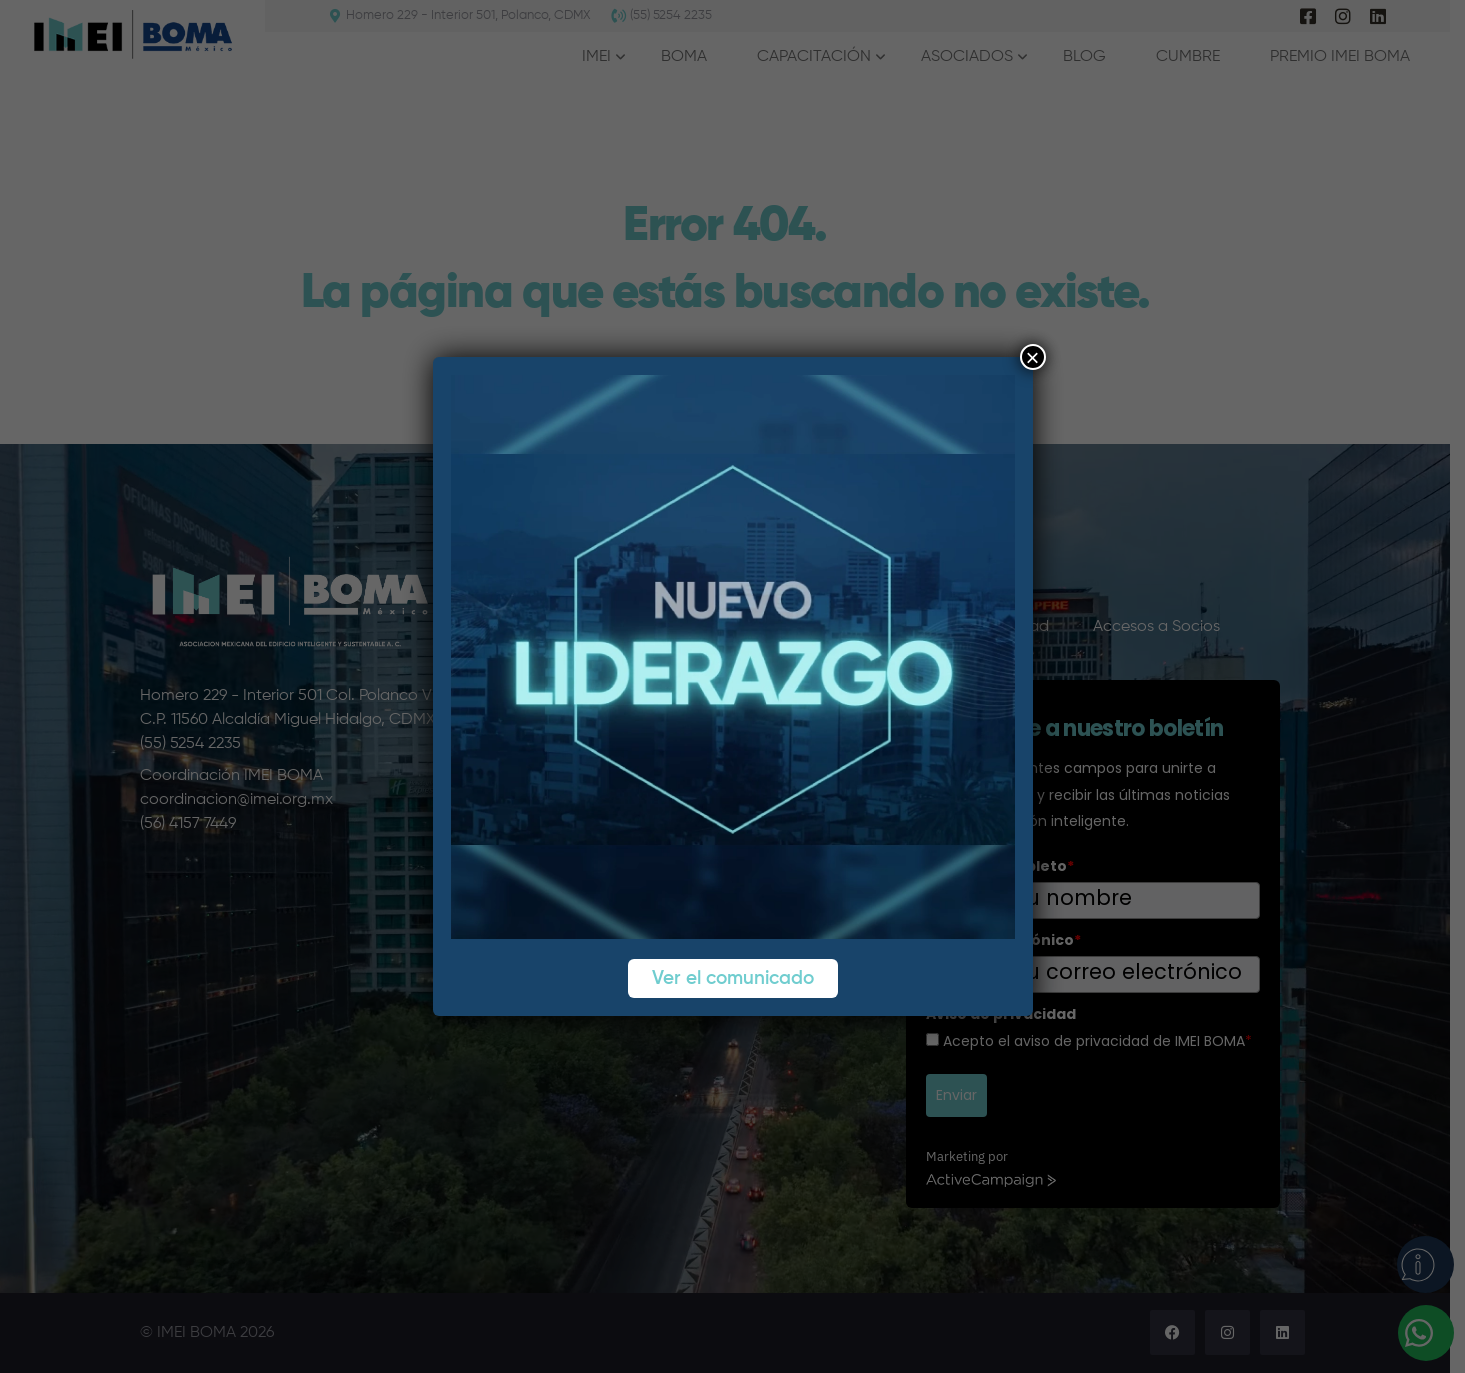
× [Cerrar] (1032, 357)
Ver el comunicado (733, 978)
